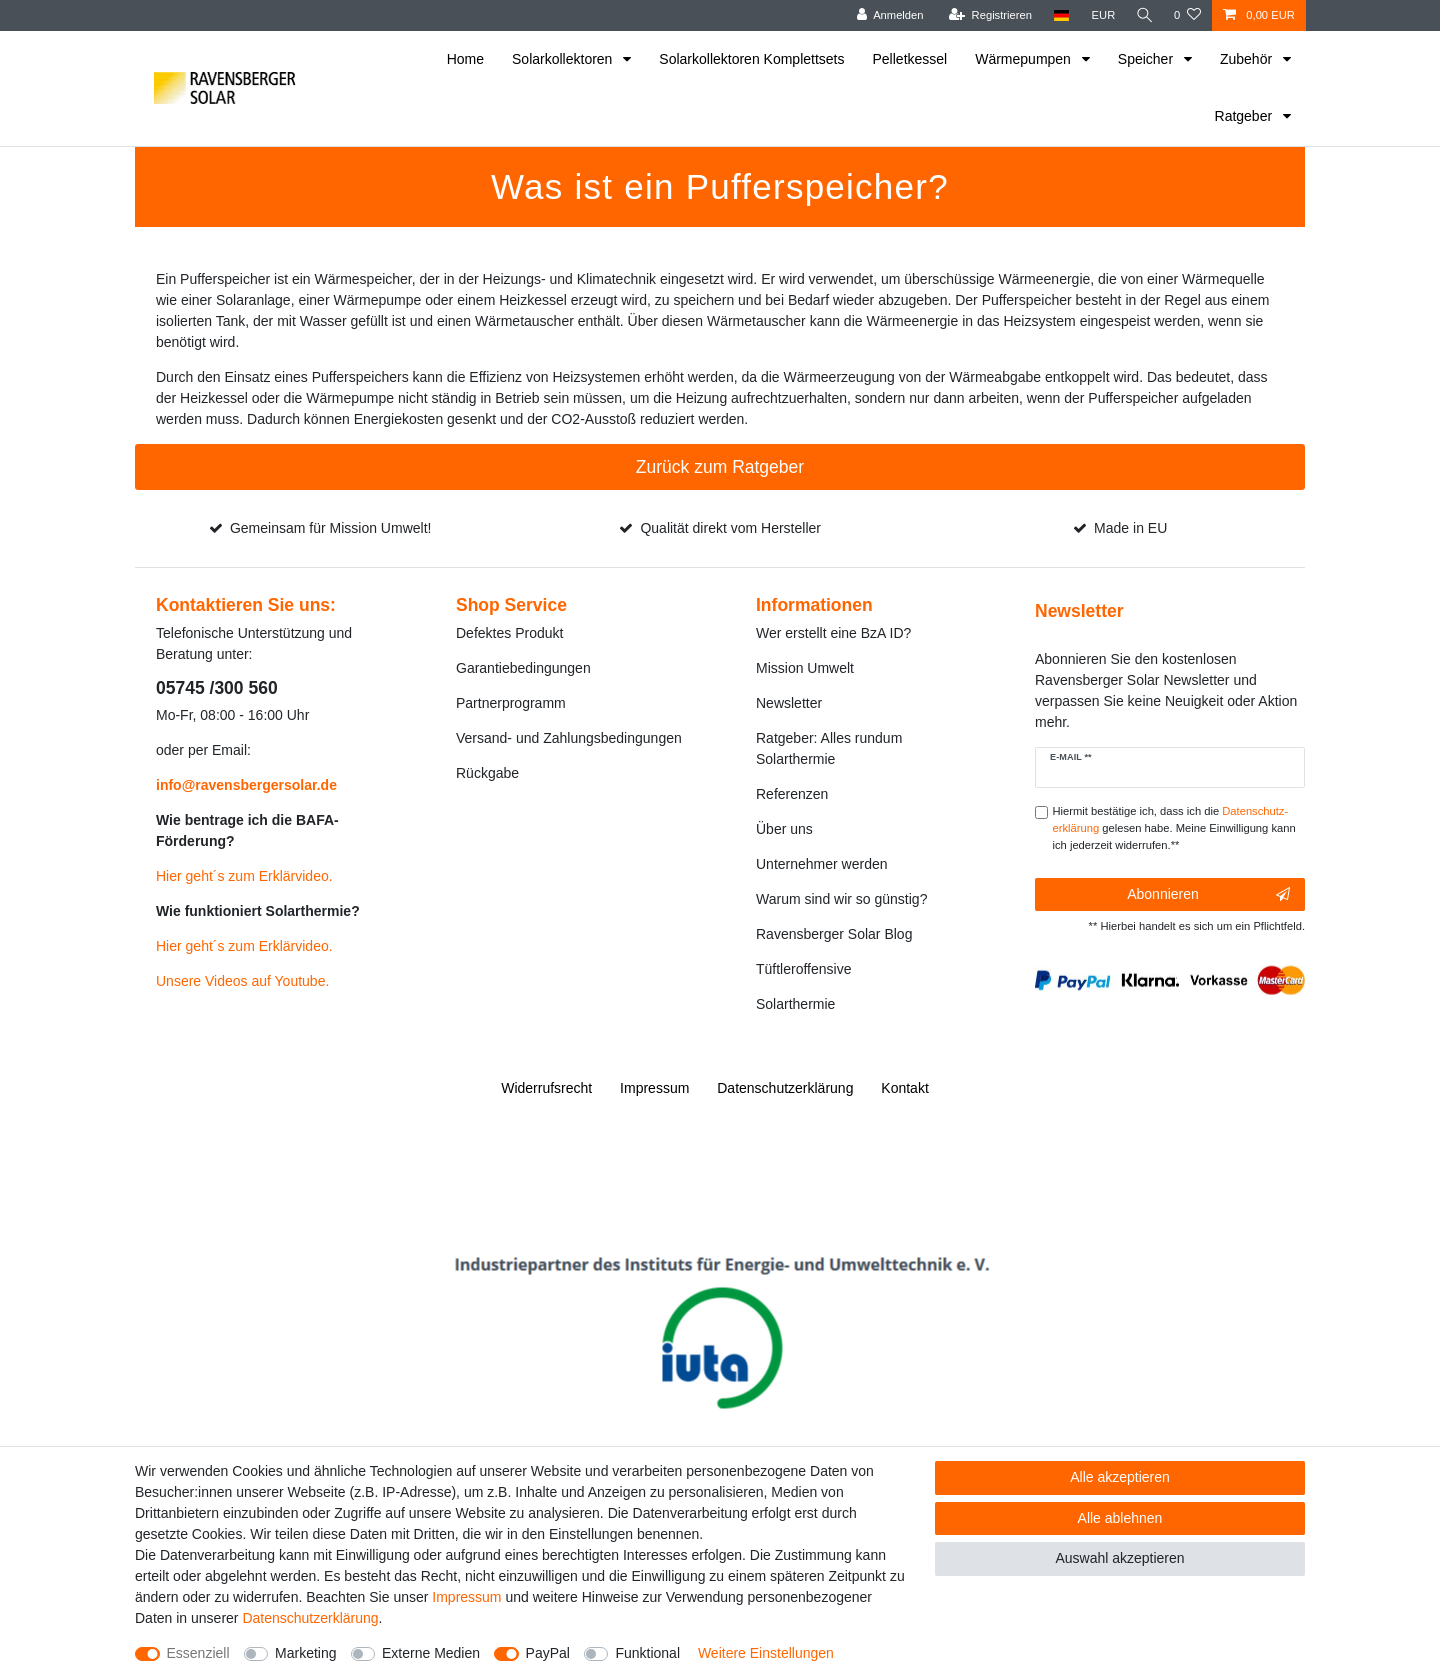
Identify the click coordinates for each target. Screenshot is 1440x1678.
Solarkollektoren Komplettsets (751, 59)
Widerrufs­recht (546, 1088)
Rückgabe (487, 773)
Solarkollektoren (564, 59)
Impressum (654, 1088)
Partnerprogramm (511, 703)
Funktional (647, 1653)
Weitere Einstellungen (766, 1653)
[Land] (1057, 15)
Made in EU (1130, 528)
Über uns (784, 829)
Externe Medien (431, 1653)
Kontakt (904, 1088)
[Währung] (1100, 15)
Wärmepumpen (1025, 59)
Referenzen (792, 794)
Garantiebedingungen (523, 668)
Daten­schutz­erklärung (785, 1088)
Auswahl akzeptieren (1119, 1558)
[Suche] (1143, 15)
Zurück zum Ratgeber (720, 467)
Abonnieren (1208, 895)
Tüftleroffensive (803, 969)
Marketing (305, 1653)
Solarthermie (795, 1004)
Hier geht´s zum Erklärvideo (242, 876)
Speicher (1147, 59)
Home (465, 59)
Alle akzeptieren (1120, 1477)
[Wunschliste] (1187, 15)
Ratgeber (1245, 116)
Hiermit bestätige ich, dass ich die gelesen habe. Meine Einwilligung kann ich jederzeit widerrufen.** (1174, 828)
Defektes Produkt (509, 633)
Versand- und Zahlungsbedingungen (569, 738)
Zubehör (1248, 59)
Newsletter (789, 703)
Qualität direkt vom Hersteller (730, 528)
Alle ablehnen (1120, 1518)
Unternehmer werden (822, 864)
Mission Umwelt (805, 668)
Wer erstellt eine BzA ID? (833, 633)
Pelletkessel (910, 59)
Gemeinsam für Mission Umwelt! (331, 528)
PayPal (548, 1653)
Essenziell (198, 1653)
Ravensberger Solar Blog (834, 934)
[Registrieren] (986, 15)
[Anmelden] (886, 15)
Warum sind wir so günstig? (841, 899)
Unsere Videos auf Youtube (240, 981)
